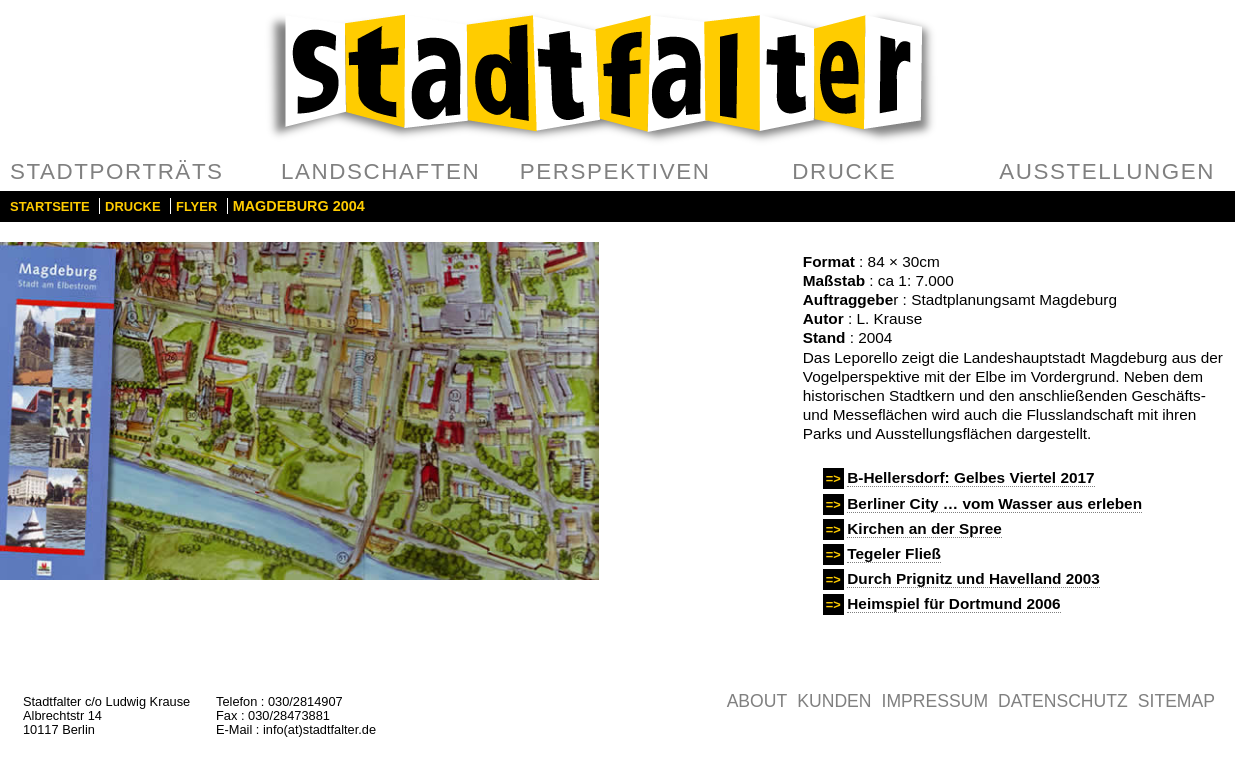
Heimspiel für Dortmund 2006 (953, 603)
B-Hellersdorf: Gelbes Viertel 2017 (970, 477)
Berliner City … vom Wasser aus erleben (994, 503)
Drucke (844, 171)
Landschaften (380, 171)
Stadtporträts (117, 171)
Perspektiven (615, 171)
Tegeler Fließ (894, 553)
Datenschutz (1063, 701)
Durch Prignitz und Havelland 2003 (973, 578)
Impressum (935, 701)
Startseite (50, 206)
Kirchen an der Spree (924, 528)
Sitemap (1176, 701)
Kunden (834, 701)
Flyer (196, 206)
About (757, 701)
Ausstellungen (1107, 171)
